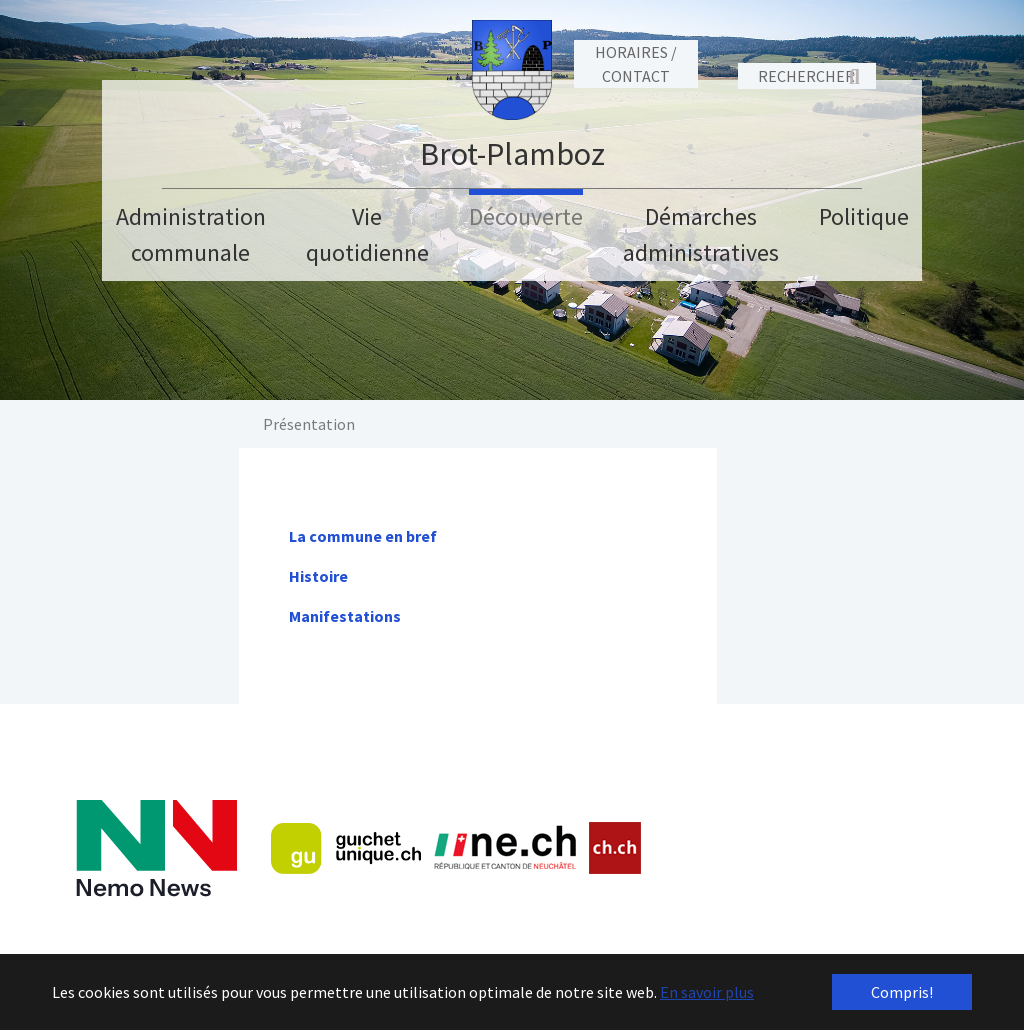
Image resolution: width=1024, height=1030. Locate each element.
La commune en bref (363, 536)
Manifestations (345, 616)
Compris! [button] (902, 992)
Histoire (318, 576)
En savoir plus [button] (707, 992)
